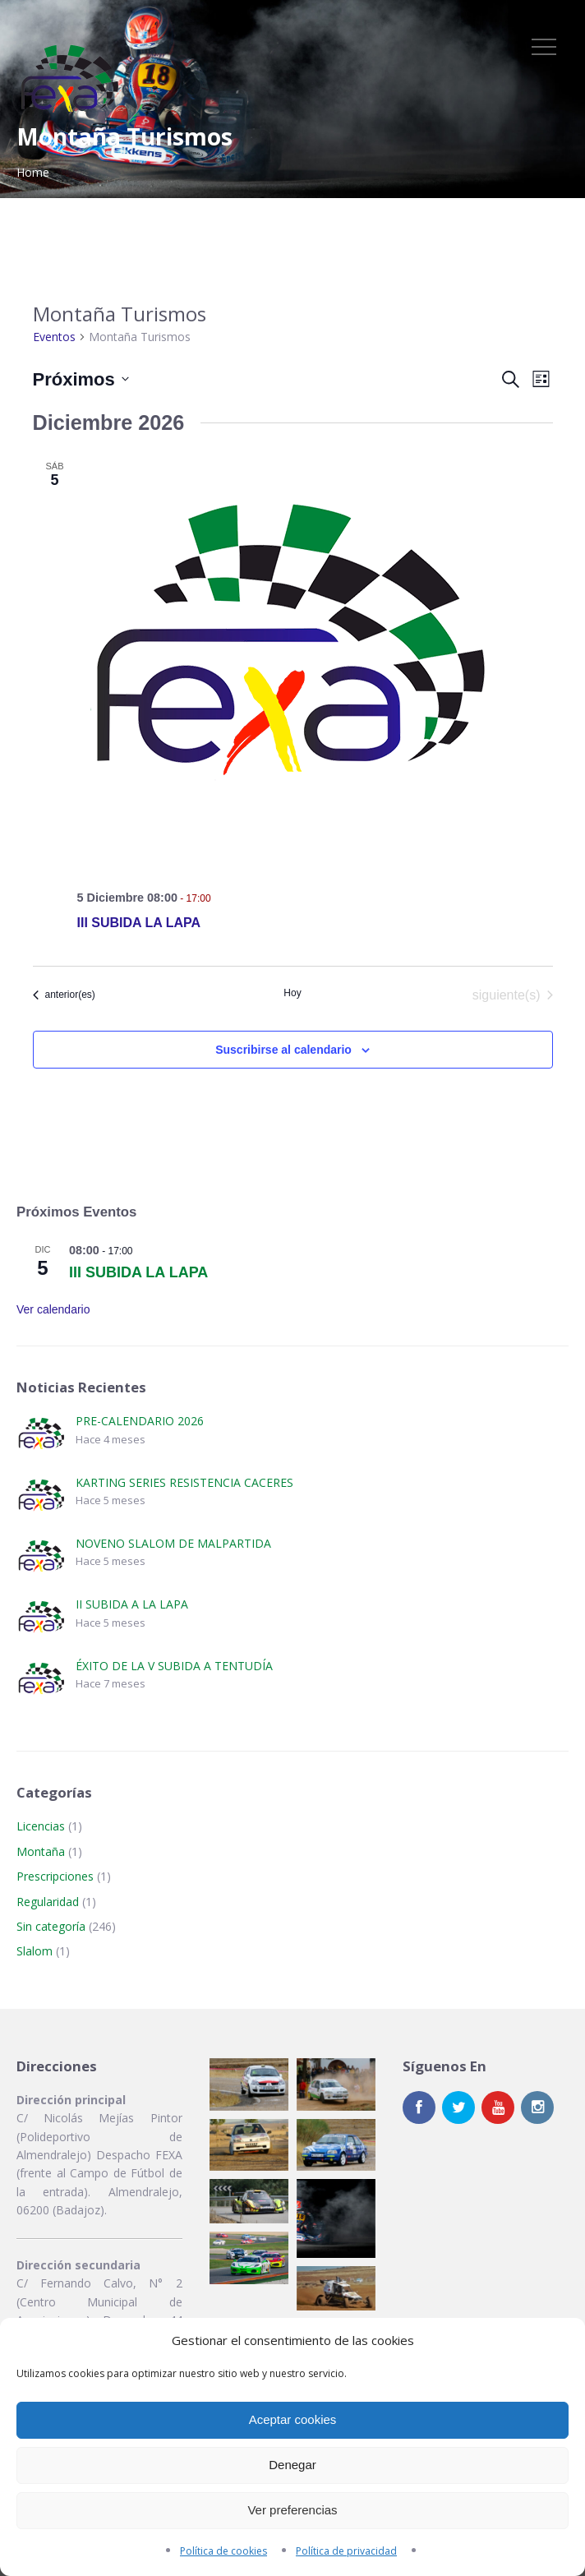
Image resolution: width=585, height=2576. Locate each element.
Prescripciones (55, 1876)
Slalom (34, 1951)
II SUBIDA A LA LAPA (132, 1604)
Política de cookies (223, 2551)
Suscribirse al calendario (283, 1049)
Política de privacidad (346, 2551)
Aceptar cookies (293, 2419)
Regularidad (47, 1901)
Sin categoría (50, 1926)
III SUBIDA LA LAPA (139, 923)
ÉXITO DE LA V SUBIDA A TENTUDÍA (174, 1665)
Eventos (54, 336)
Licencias (40, 1826)
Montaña (40, 1851)
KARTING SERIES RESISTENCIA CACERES (184, 1482)
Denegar (292, 2465)
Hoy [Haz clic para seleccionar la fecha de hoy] (292, 993)
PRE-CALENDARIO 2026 (140, 1421)
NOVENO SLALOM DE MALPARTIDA (173, 1543)
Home (32, 172)
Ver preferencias (292, 2510)
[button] (249, 2084)
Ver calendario (53, 1309)
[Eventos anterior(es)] (64, 995)
